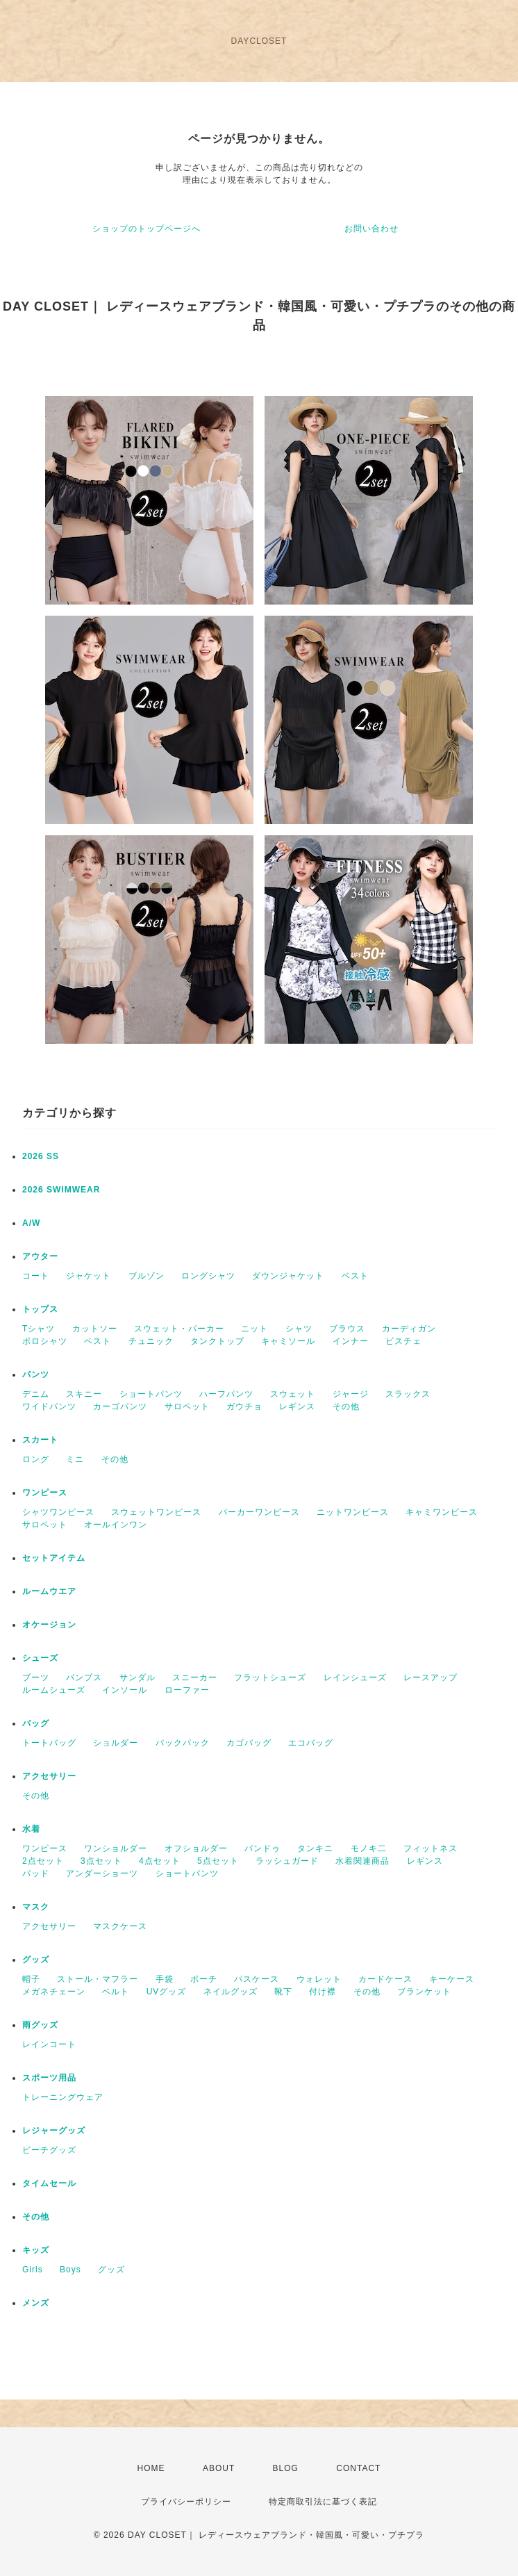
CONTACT (358, 2468)
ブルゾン (146, 1276)
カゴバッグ (248, 1743)
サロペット (187, 1406)
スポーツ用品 (49, 2078)
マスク (35, 1907)
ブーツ (35, 1677)
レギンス (297, 1406)
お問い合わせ (371, 228)
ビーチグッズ (49, 2150)
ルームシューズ (53, 1690)
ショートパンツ (151, 1394)
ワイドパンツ (49, 1406)
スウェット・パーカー (179, 1329)
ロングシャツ (208, 1276)
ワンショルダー (115, 1848)
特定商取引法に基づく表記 (323, 2502)
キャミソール (288, 1341)
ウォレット (319, 1979)
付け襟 (322, 1991)
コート (35, 1276)
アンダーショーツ (102, 1873)
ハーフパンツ (226, 1394)
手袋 (165, 1979)
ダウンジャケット (288, 1276)
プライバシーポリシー (186, 2502)
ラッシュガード (287, 1861)
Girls (32, 2269)
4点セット (160, 1861)
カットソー (94, 1329)
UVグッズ (167, 1991)
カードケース (385, 1979)
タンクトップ (217, 1341)
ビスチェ (403, 1341)
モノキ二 (369, 1848)
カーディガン (409, 1329)
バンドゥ (262, 1848)
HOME (151, 2468)
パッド (35, 1873)
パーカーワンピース (259, 1512)
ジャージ (351, 1394)
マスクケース (120, 1926)
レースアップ (430, 1677)
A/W (31, 1223)
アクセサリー (49, 1776)
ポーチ (203, 1979)
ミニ (75, 1459)
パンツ (35, 1374)
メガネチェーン (53, 1991)
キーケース (451, 1979)
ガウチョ (244, 1406)
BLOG (286, 2468)
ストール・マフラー (97, 1979)
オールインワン (115, 1524)
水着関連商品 (362, 1861)
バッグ (35, 1723)
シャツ (298, 1329)
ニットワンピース (353, 1512)
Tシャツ (38, 1329)
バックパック (183, 1743)
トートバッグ (49, 1743)
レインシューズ (355, 1677)
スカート (40, 1440)
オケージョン (49, 1625)
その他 (346, 1406)
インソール (124, 1690)
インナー (351, 1341)
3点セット (101, 1861)
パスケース (256, 1979)
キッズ (35, 2250)
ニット (254, 1329)
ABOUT (219, 2468)
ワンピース (44, 1493)
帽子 (31, 1979)
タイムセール (49, 2183)
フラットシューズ (270, 1677)
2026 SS (40, 1156)
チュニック (151, 1341)
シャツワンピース (58, 1512)
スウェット (292, 1394)
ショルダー (115, 1743)
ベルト (115, 1991)
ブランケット (424, 1991)
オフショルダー (196, 1848)
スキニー (84, 1394)
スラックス (408, 1394)
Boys (70, 2269)
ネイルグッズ (230, 1991)
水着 (31, 1829)
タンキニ (315, 1848)
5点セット (218, 1861)
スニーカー (194, 1677)
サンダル (137, 1677)
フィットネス (430, 1848)
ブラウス (347, 1329)
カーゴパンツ (120, 1406)
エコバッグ (310, 1743)
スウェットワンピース (156, 1512)
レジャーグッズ (53, 2130)
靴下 (283, 1991)
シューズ (40, 1658)
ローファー (187, 1690)
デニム (35, 1394)
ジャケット (88, 1276)
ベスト (355, 1276)
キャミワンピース (442, 1512)
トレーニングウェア (62, 2097)
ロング (35, 1459)
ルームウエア (49, 1591)
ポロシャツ (44, 1341)
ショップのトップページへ (146, 228)
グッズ (35, 1959)
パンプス (84, 1677)
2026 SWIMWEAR (61, 1190)
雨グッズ (40, 2025)
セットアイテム (53, 1558)
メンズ (35, 2303)
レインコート (49, 2044)
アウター (40, 1256)
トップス (40, 1309)
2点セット (43, 1861)
